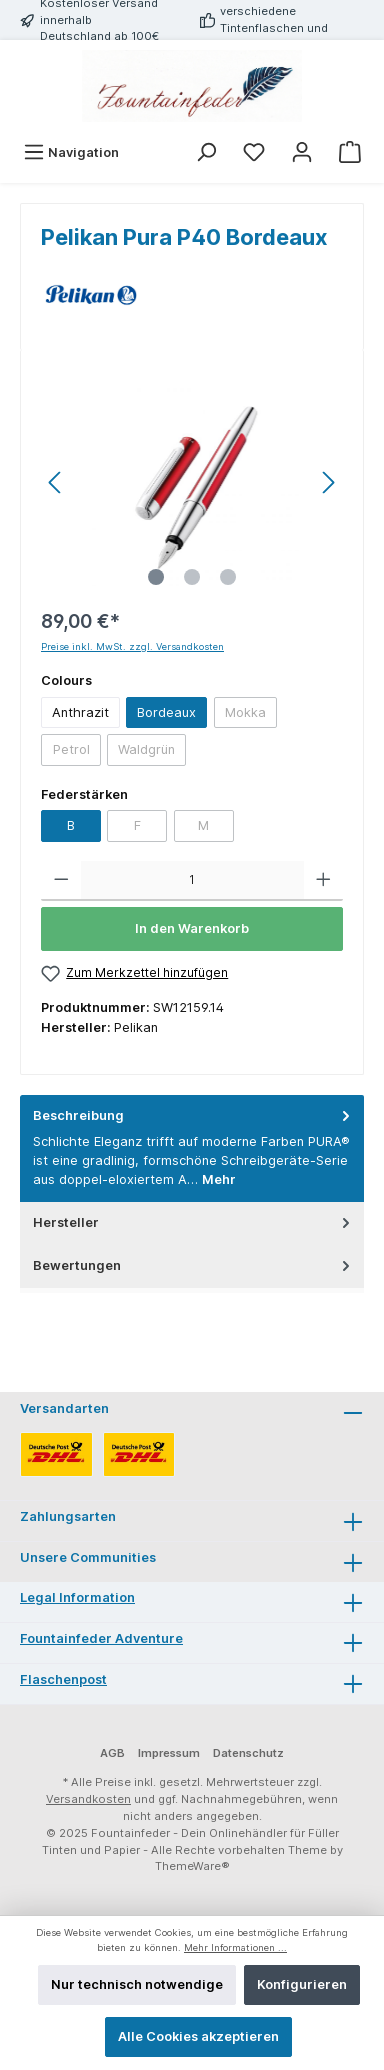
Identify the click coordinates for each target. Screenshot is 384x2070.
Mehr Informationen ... (235, 1947)
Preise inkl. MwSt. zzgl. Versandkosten (132, 646)
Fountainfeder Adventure (101, 1638)
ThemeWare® (192, 1866)
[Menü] (71, 152)
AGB (112, 1753)
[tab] (192, 1148)
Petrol (71, 749)
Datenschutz (248, 1753)
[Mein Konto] (302, 152)
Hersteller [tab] (193, 1222)
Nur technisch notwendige (137, 1984)
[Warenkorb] (350, 152)
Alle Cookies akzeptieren (198, 2036)
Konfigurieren (302, 1984)
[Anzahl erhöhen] (323, 881)
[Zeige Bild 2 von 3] (192, 577)
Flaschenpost (63, 1679)
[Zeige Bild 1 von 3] (156, 577)
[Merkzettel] (254, 152)
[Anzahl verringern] (61, 881)
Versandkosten (88, 1799)
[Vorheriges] (56, 482)
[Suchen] (206, 152)
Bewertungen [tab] (193, 1265)
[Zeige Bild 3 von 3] (228, 577)
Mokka (245, 712)
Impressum (169, 1753)
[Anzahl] (192, 881)
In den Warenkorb (192, 928)
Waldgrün (146, 749)
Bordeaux (166, 712)
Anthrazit (80, 712)
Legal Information (77, 1597)
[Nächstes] (328, 482)
